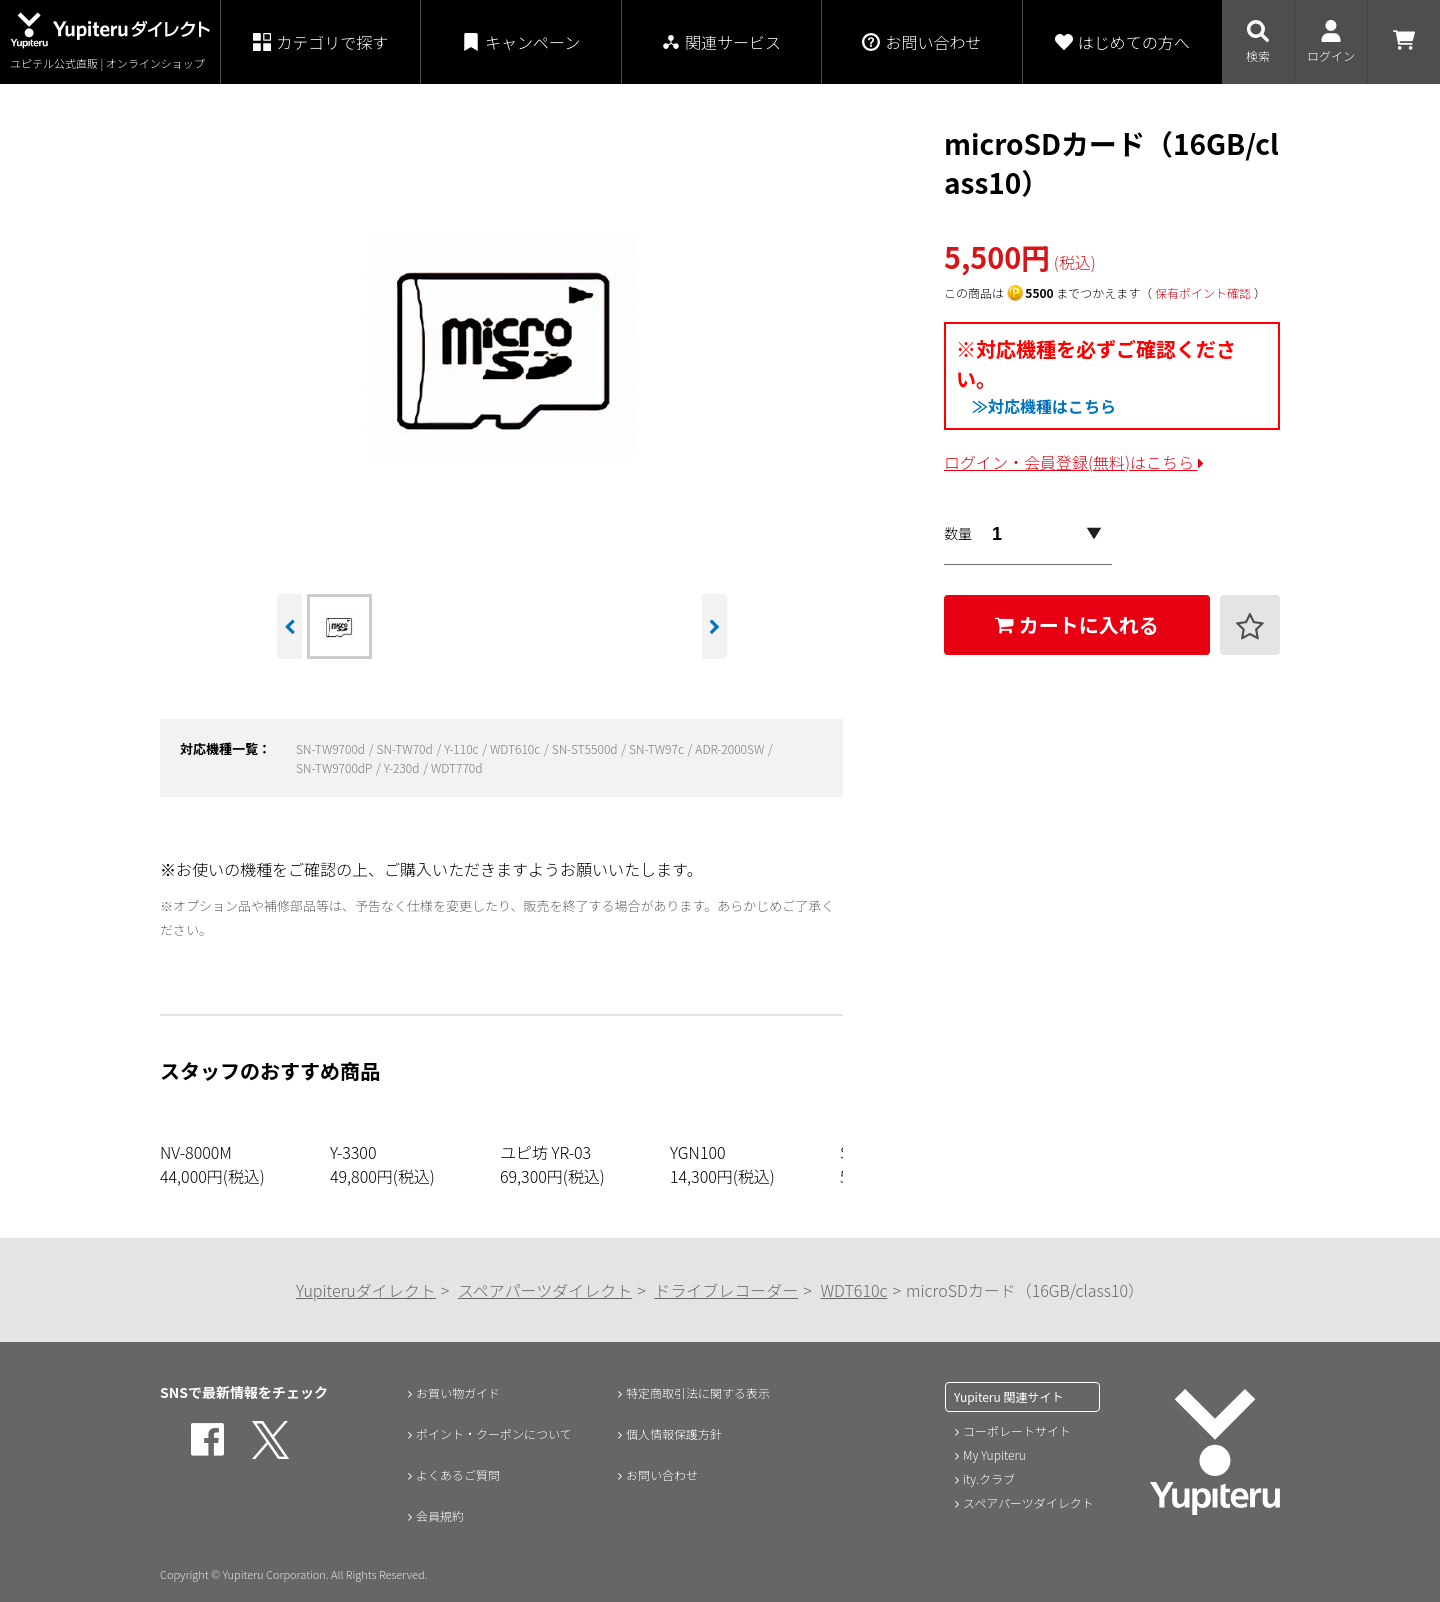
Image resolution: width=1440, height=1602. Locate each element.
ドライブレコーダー (726, 1290)
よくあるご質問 (456, 1476)
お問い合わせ (659, 1476)
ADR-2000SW (731, 748)
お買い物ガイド (456, 1392)
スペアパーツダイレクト (545, 1290)
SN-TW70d (406, 748)
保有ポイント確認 (1203, 292)
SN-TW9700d (332, 748)
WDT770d (457, 767)
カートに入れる (1077, 624)
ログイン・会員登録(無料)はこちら (1074, 462)
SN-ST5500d (586, 748)
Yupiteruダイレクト (366, 1290)
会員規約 (435, 1518)
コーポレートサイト (1017, 1430)
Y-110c (462, 748)
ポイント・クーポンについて (498, 1434)
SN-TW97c (658, 748)
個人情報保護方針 (673, 1434)
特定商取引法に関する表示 (701, 1392)
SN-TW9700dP (335, 767)
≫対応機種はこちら (1044, 406)
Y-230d (403, 767)
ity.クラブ (989, 1478)
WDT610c (516, 748)
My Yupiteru (994, 1454)
